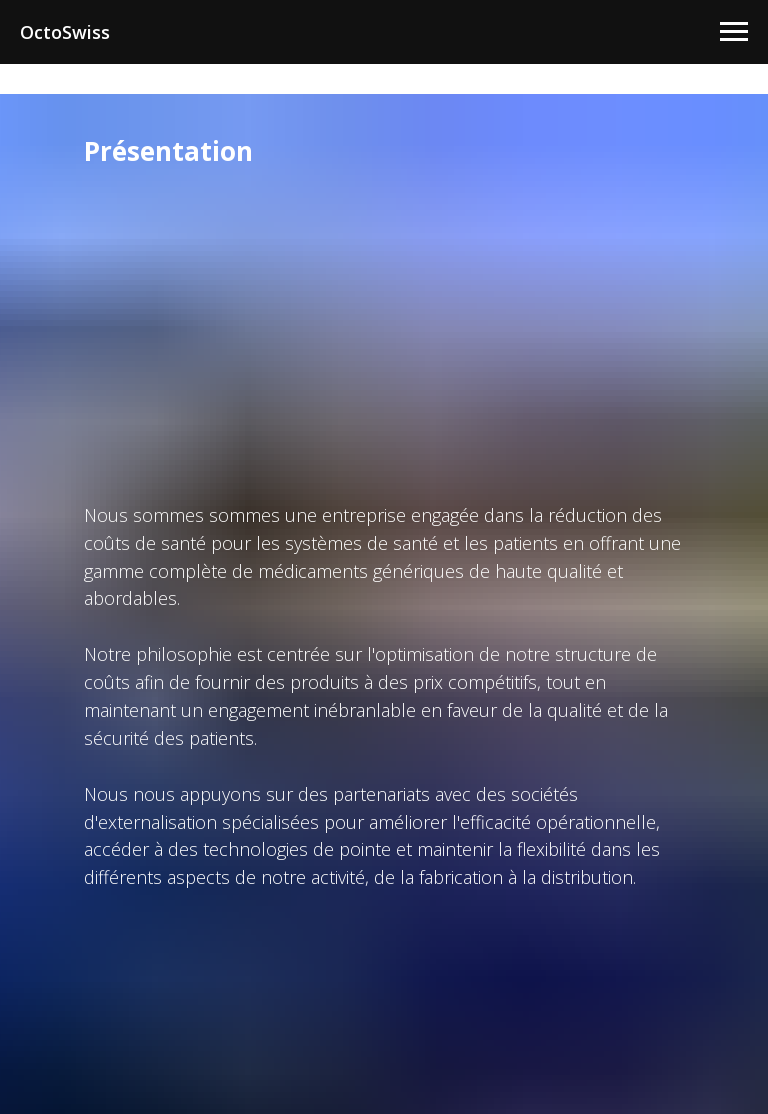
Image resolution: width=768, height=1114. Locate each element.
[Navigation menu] (734, 32)
